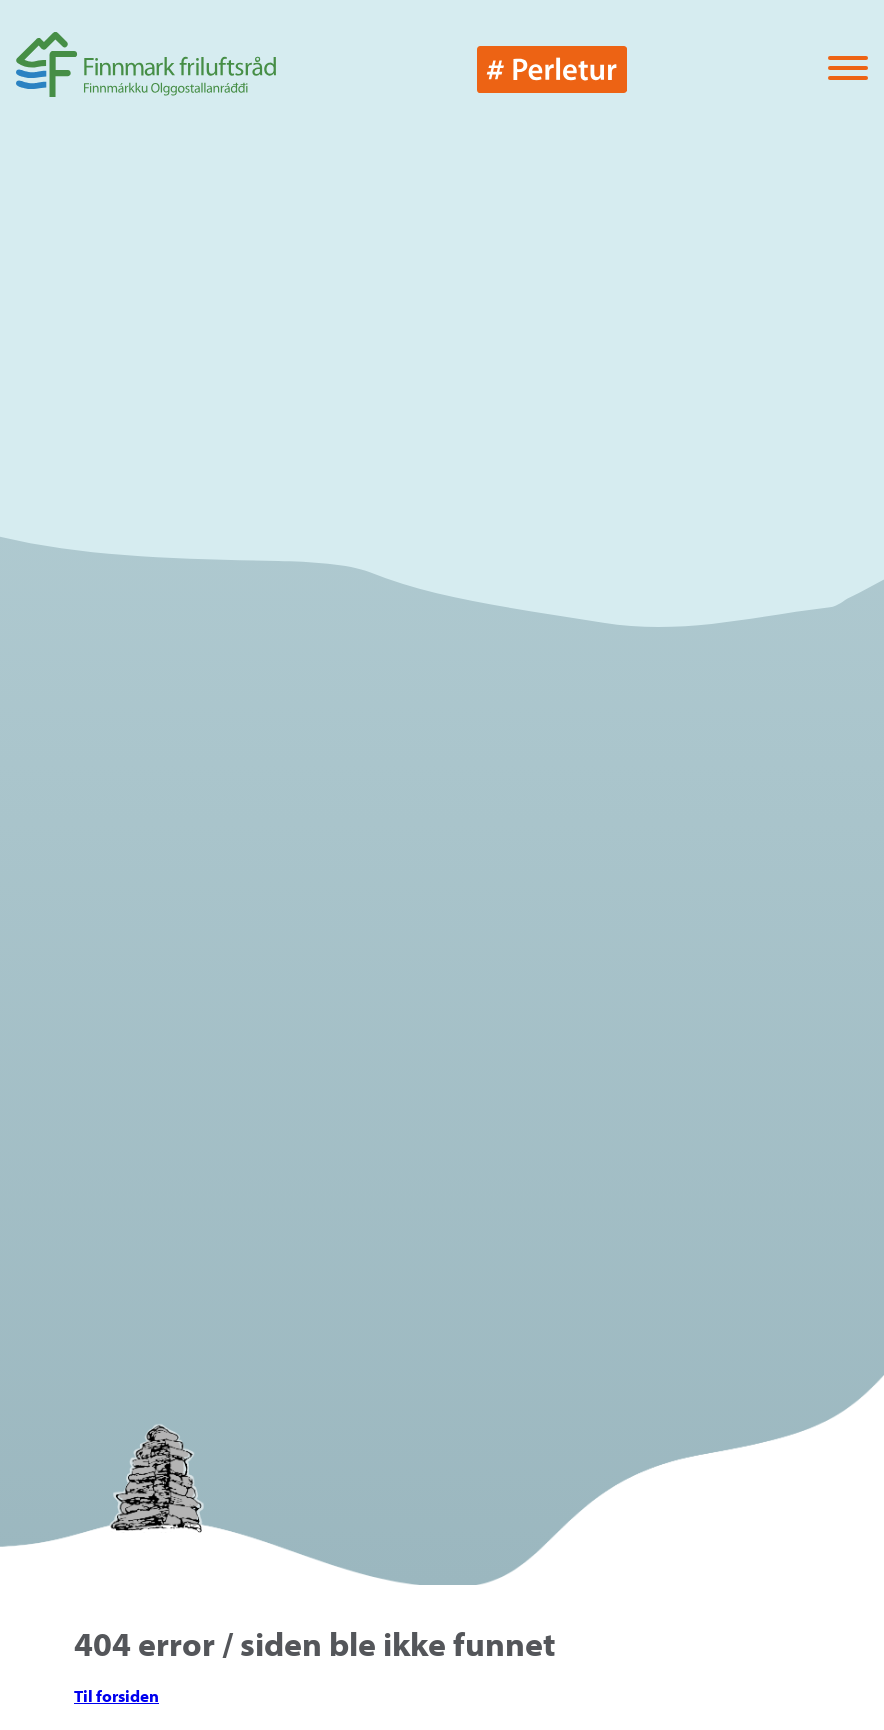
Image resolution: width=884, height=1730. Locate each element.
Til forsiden (116, 1695)
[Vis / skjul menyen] (848, 69)
